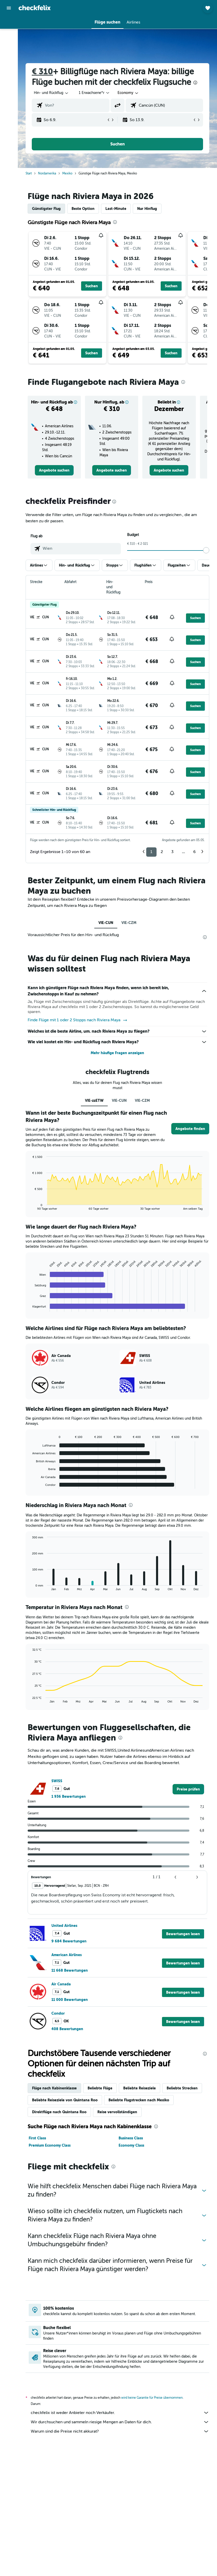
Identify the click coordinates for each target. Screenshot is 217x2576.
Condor (58, 2013)
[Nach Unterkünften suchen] (9, 35)
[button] (8, 8)
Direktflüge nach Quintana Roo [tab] (59, 2112)
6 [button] (194, 851)
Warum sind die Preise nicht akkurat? (120, 2431)
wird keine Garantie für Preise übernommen (152, 2397)
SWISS (56, 1781)
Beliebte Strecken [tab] (182, 2088)
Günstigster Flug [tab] (46, 209)
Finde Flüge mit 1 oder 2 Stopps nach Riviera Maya (78, 1020)
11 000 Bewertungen (69, 2000)
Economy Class (131, 2145)
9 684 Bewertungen (69, 1941)
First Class (37, 2138)
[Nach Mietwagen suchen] (9, 45)
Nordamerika (47, 173)
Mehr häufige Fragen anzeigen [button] (117, 1053)
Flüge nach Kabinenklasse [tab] (54, 2088)
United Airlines (64, 1926)
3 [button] (172, 851)
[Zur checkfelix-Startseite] (35, 7)
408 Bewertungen (67, 2029)
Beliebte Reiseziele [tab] (139, 2088)
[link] (54, 470)
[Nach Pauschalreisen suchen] (9, 56)
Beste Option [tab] (83, 209)
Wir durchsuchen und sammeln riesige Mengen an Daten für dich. (120, 2422)
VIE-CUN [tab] (105, 923)
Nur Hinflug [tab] (147, 209)
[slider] (206, 550)
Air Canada (61, 1984)
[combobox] (128, 93)
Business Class (131, 2138)
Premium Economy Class (50, 2145)
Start (29, 173)
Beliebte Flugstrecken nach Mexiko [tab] (139, 2100)
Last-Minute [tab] (115, 209)
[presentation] (195, 82)
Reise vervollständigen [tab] (117, 2112)
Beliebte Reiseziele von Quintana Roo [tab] (65, 2100)
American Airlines (66, 1955)
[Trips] (9, 71)
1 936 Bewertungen (68, 1796)
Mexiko (67, 173)
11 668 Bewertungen (69, 1970)
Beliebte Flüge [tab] (100, 2088)
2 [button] (162, 851)
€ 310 (42, 71)
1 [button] (151, 851)
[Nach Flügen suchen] (9, 24)
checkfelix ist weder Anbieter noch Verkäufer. (120, 2413)
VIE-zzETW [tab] (94, 1100)
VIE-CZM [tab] (128, 923)
